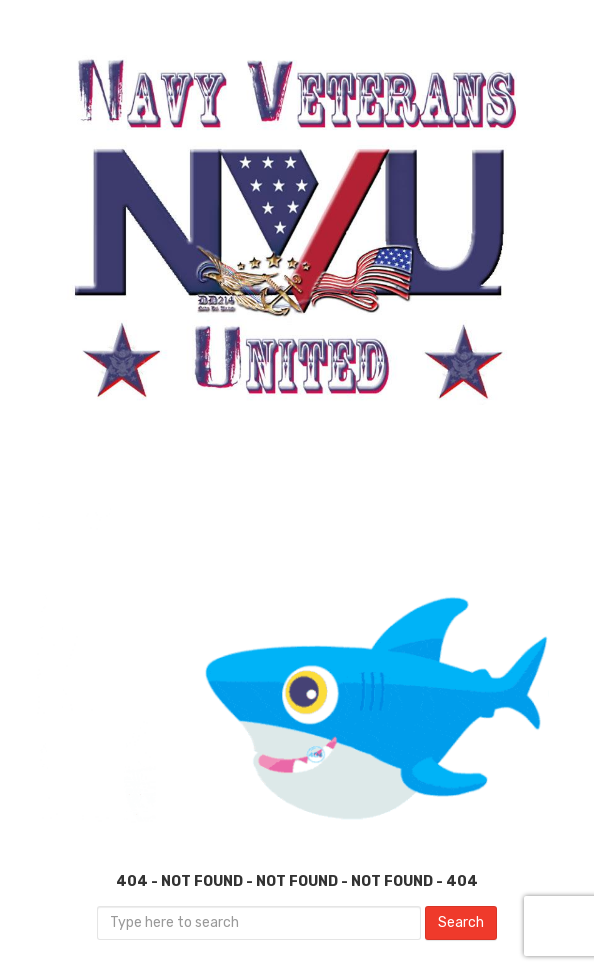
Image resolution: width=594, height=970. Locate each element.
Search (461, 922)
